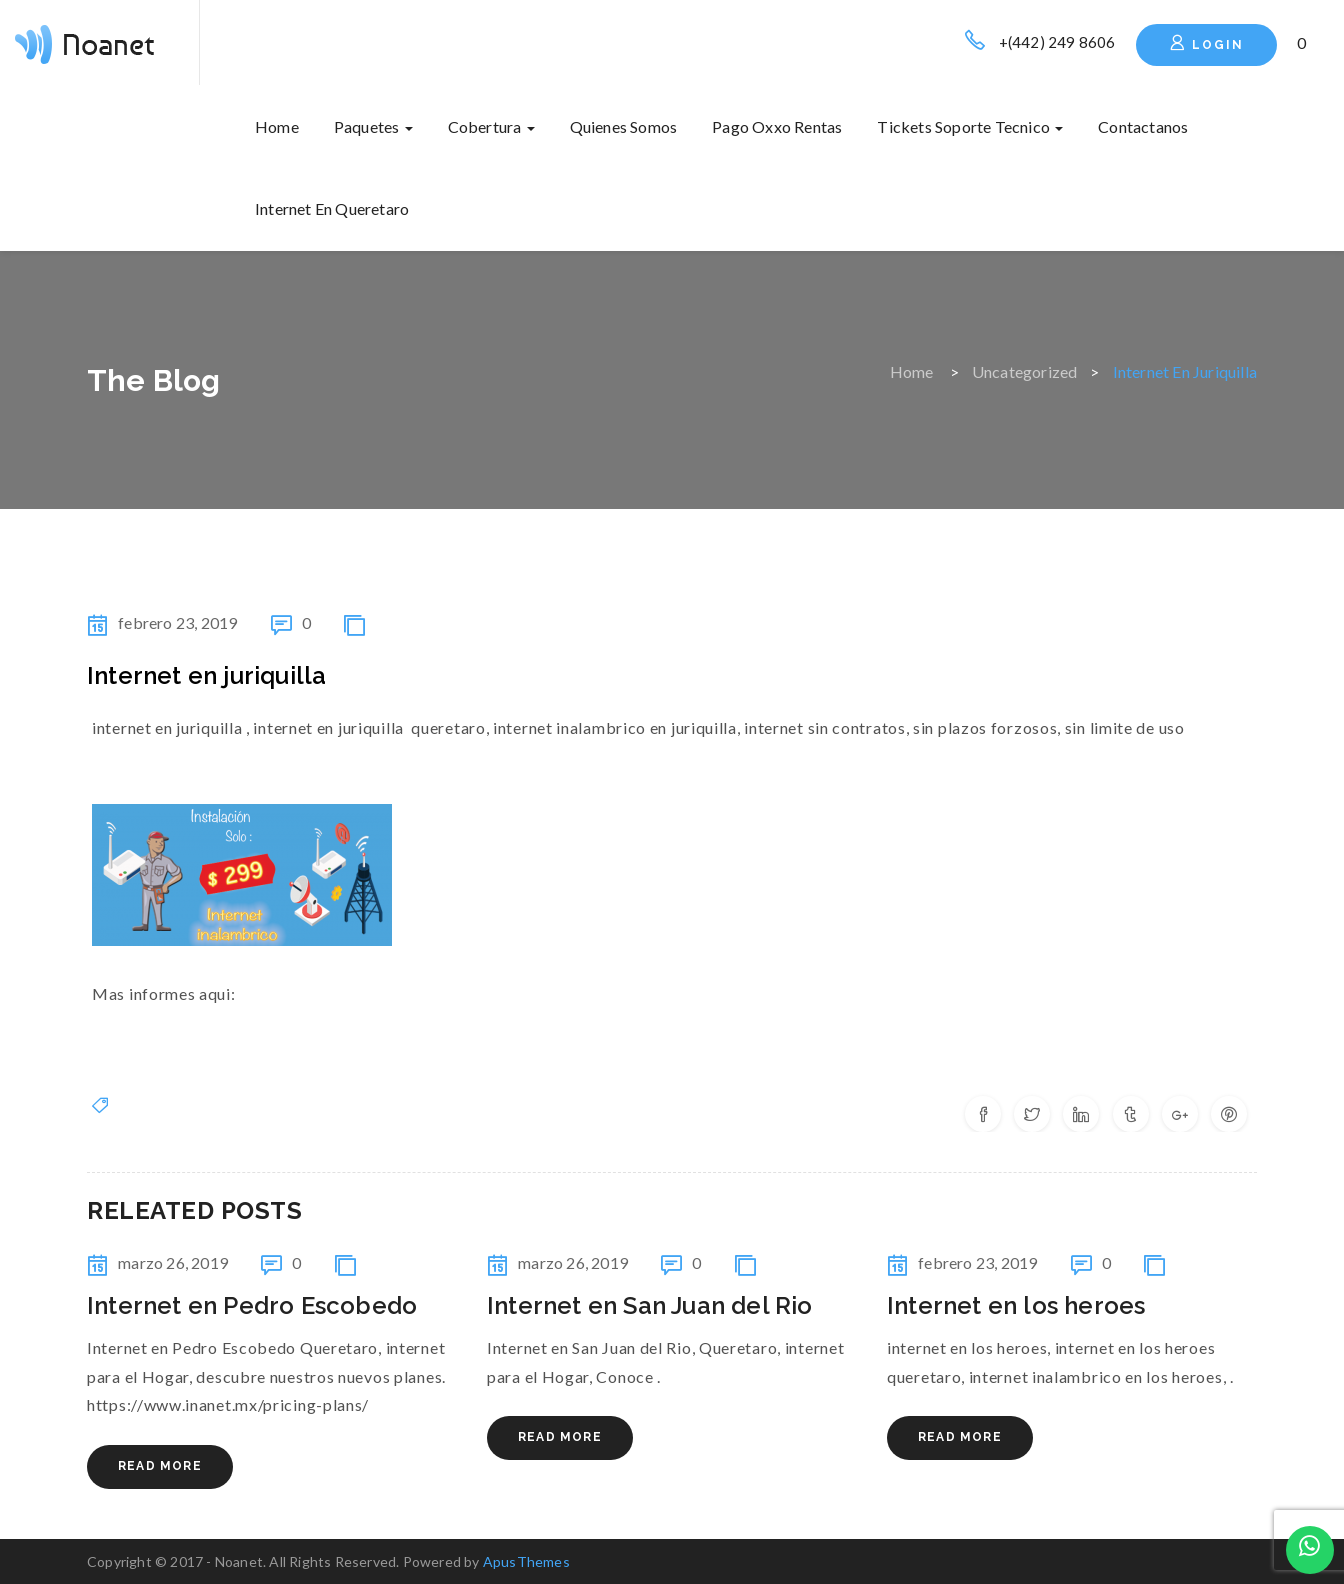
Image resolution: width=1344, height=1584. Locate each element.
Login (1206, 43)
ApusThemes (526, 1561)
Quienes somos (624, 126)
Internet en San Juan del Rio (650, 1305)
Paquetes (373, 126)
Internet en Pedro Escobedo (252, 1305)
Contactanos (1143, 126)
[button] (1303, 42)
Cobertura (491, 126)
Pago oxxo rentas (777, 126)
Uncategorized (1025, 371)
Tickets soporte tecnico (970, 126)
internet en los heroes (1016, 1305)
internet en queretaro (332, 208)
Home (277, 126)
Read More (160, 1466)
